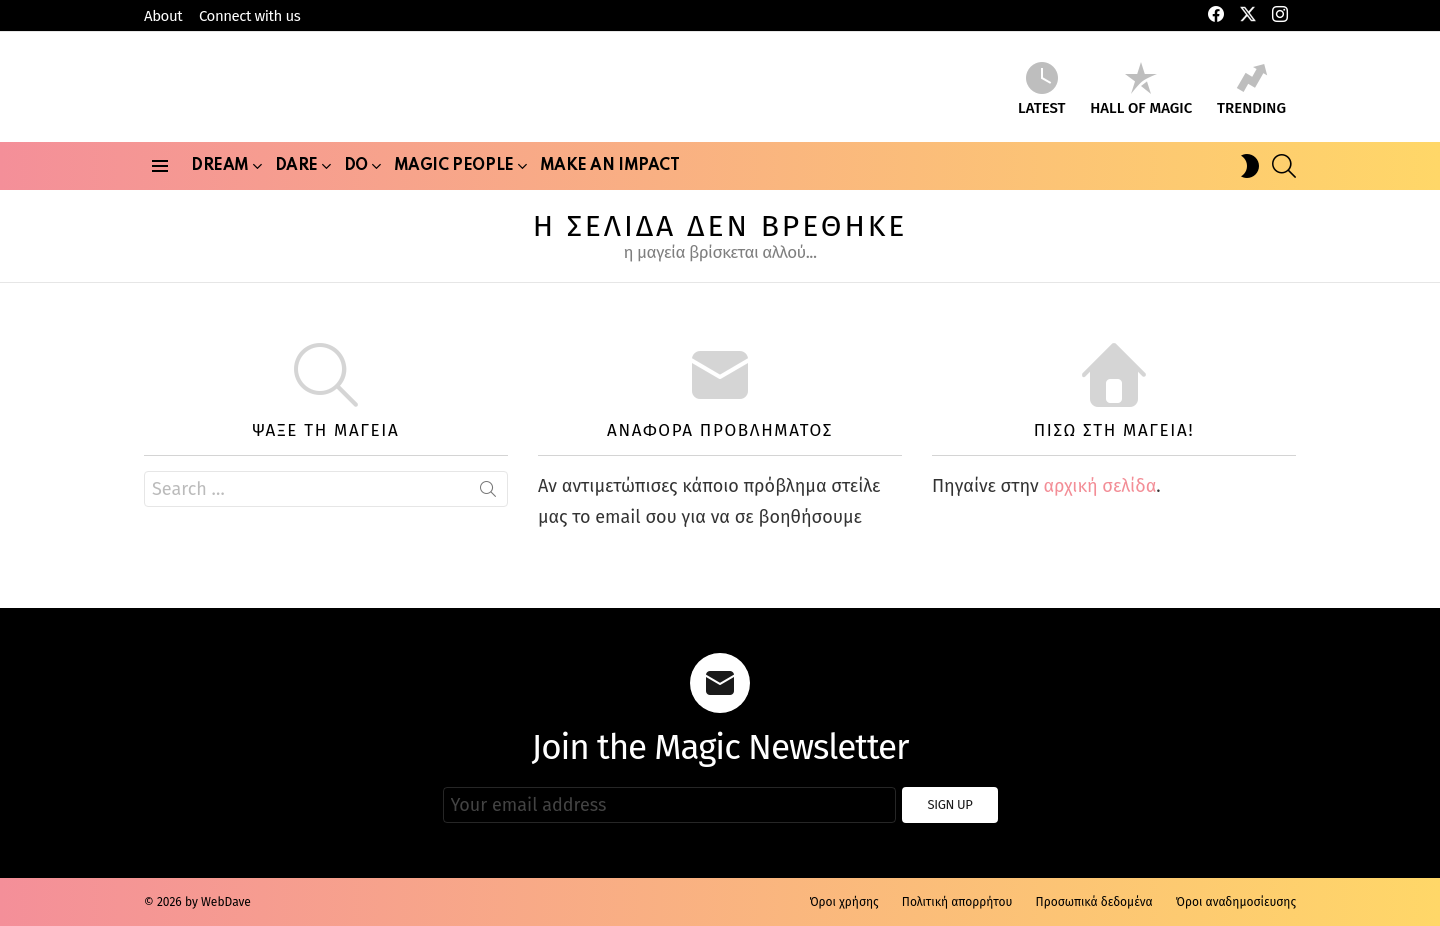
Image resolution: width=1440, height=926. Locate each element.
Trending (1251, 92)
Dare (296, 180)
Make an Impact (610, 172)
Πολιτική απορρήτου (957, 902)
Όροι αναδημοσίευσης (1236, 902)
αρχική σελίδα (1099, 492)
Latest (1041, 92)
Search (488, 499)
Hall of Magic (1141, 92)
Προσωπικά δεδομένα (1094, 902)
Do (356, 180)
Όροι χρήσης (843, 902)
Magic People (454, 180)
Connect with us (249, 16)
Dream (220, 180)
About (163, 16)
